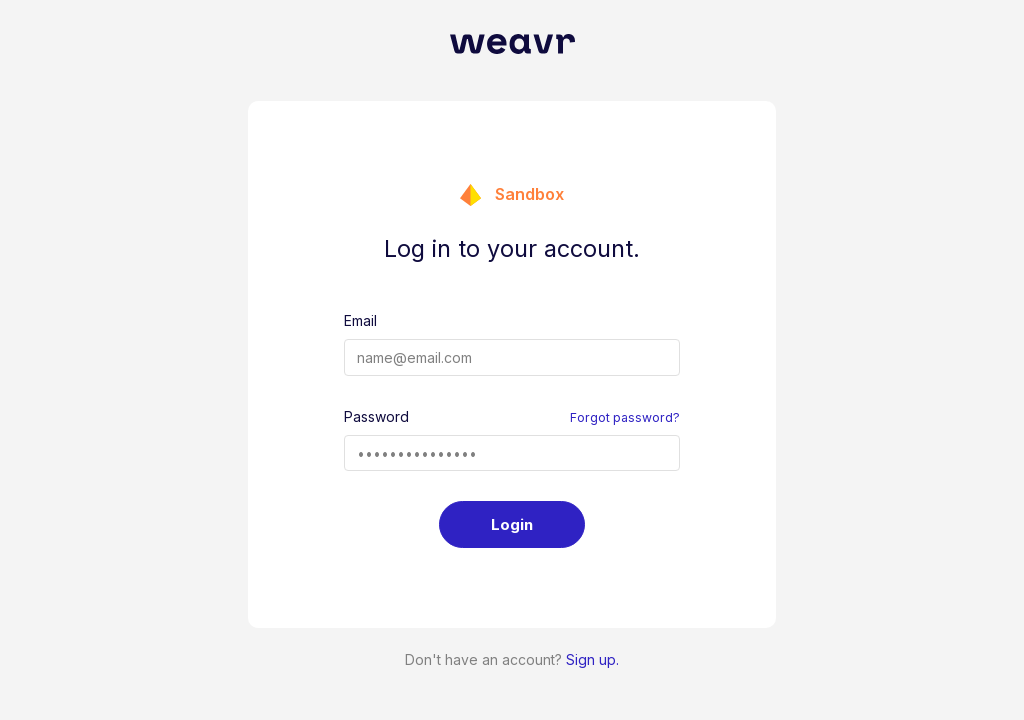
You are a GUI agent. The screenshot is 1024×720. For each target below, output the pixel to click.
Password (376, 416)
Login (512, 524)
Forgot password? (625, 417)
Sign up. (592, 659)
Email (360, 320)
